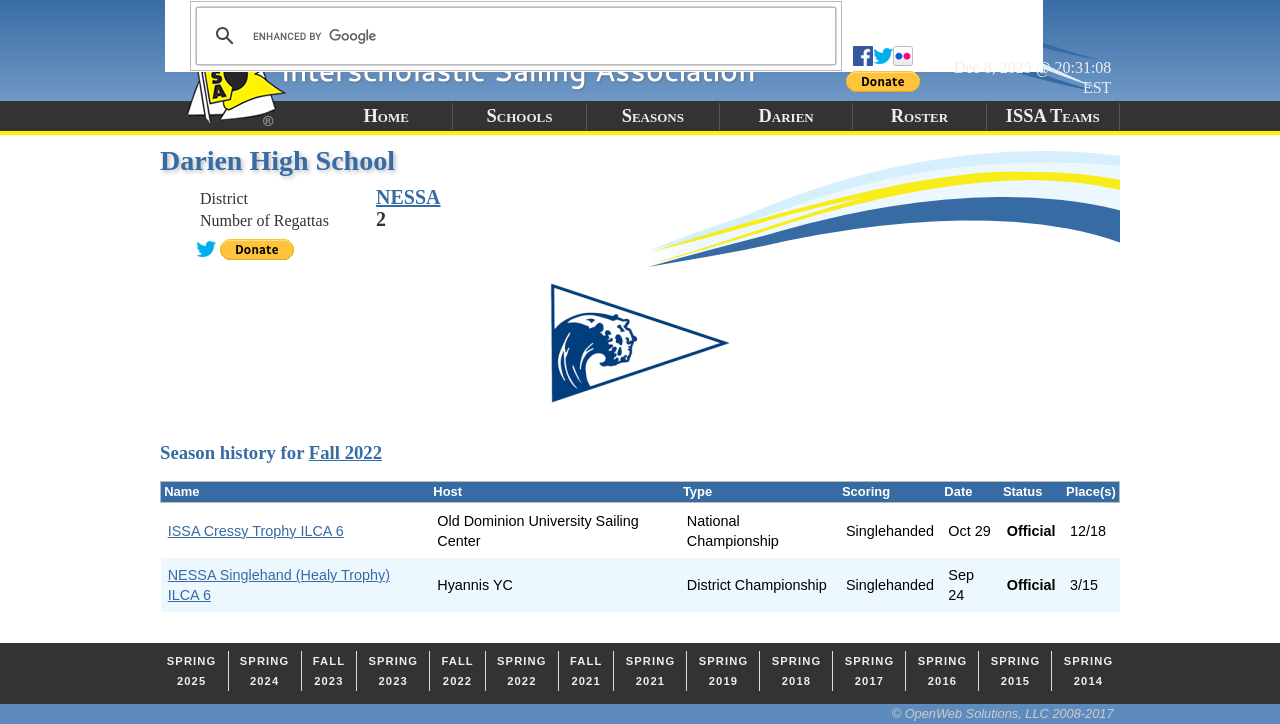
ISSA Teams (1053, 116)
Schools (520, 116)
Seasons (653, 116)
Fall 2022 (345, 452)
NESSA (408, 197)
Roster (919, 116)
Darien (786, 116)
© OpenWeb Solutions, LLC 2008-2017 (1003, 713)
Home (385, 116)
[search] (513, 36)
